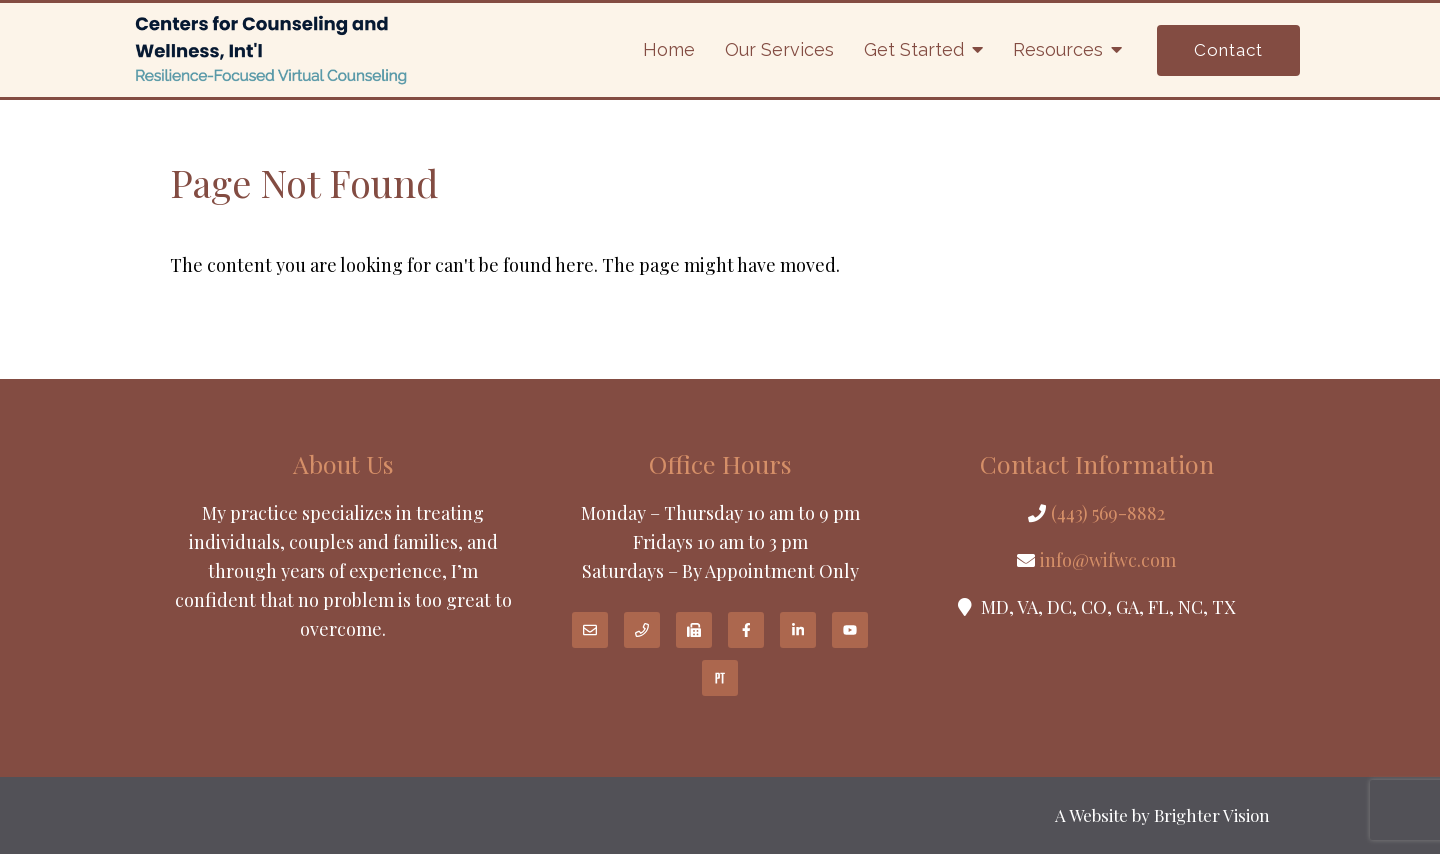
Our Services (779, 49)
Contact (1228, 50)
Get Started (914, 49)
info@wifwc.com (1108, 560)
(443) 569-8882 (1108, 513)
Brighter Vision (1212, 815)
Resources (1058, 49)
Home (669, 49)
